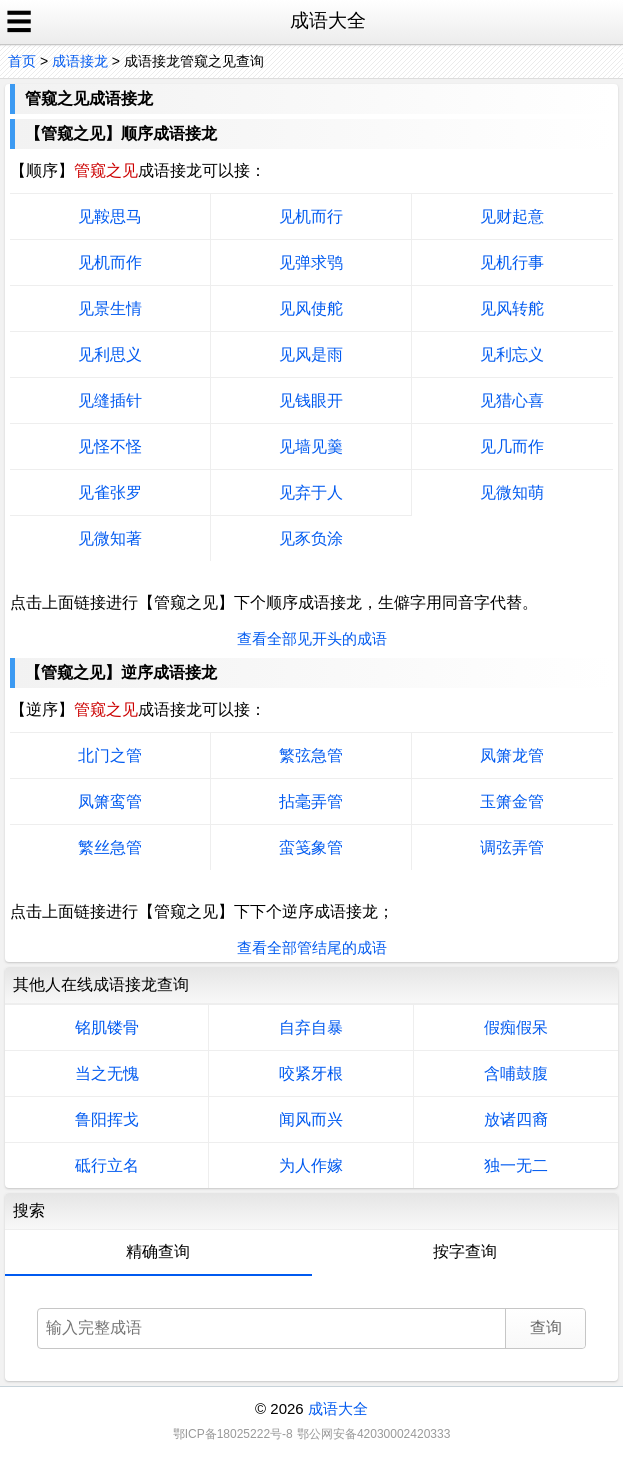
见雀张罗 (110, 492)
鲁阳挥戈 (107, 1119)
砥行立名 (107, 1165)
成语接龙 (80, 61)
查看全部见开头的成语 (312, 638)
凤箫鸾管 (110, 801)
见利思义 (110, 354)
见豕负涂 (311, 538)
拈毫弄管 (311, 801)
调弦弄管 (512, 847)
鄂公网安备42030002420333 (373, 1434)
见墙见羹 (311, 446)
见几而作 (512, 446)
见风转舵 (512, 308)
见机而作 (110, 262)
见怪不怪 (110, 446)
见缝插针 (110, 400)
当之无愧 (107, 1073)
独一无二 (516, 1165)
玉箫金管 (512, 801)
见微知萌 (512, 492)
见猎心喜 (512, 400)
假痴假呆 (516, 1027)
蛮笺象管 (311, 847)
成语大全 (338, 1408)
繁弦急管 (311, 755)
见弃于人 (311, 492)
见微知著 (110, 538)
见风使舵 (311, 308)
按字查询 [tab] (465, 1251)
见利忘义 (512, 354)
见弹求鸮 (311, 262)
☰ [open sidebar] (19, 22)
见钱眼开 (311, 400)
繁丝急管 (110, 847)
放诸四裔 (516, 1119)
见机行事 (512, 262)
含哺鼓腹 (516, 1073)
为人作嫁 (311, 1165)
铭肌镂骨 (107, 1027)
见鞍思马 (110, 216)
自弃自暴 (311, 1027)
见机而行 (311, 216)
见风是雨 (311, 354)
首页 (22, 61)
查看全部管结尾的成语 (312, 947)
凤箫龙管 (512, 755)
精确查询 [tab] (158, 1251)
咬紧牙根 (311, 1073)
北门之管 (110, 755)
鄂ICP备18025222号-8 (233, 1434)
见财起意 (512, 216)
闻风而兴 (311, 1119)
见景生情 (110, 308)
